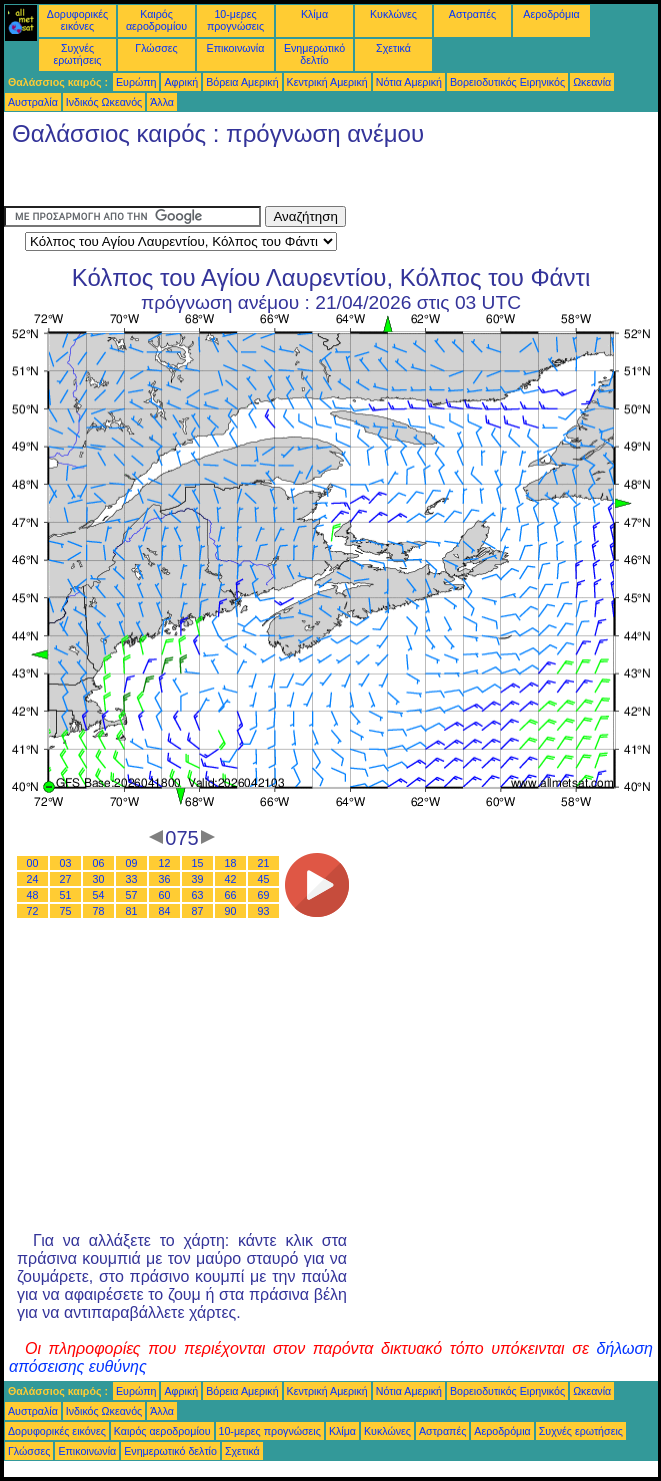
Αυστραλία (33, 102)
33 (132, 879)
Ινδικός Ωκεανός (104, 102)
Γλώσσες (156, 48)
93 (264, 911)
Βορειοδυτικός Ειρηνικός (507, 82)
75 (66, 911)
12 (165, 863)
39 (198, 879)
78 (99, 911)
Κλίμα (314, 14)
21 (264, 863)
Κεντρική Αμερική (327, 82)
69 (264, 895)
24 (33, 879)
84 (165, 911)
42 (231, 879)
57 (132, 895)
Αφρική (181, 82)
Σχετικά (393, 48)
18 (231, 863)
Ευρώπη (136, 82)
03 (66, 863)
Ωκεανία (592, 82)
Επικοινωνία (236, 48)
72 (33, 911)
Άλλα (162, 102)
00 (33, 863)
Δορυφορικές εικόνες (77, 20)
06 (99, 863)
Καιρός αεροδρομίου (156, 20)
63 (198, 895)
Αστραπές (472, 14)
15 (198, 863)
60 (165, 895)
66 (231, 895)
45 (264, 879)
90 (231, 911)
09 (132, 863)
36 (165, 879)
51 (66, 895)
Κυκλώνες (393, 14)
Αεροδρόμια (551, 14)
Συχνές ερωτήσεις (78, 54)
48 (33, 895)
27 (66, 879)
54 (99, 895)
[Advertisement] (164, 181)
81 (132, 911)
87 (198, 911)
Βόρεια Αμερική (242, 82)
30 (99, 879)
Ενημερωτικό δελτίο (314, 54)
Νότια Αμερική (409, 82)
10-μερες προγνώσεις (235, 20)
